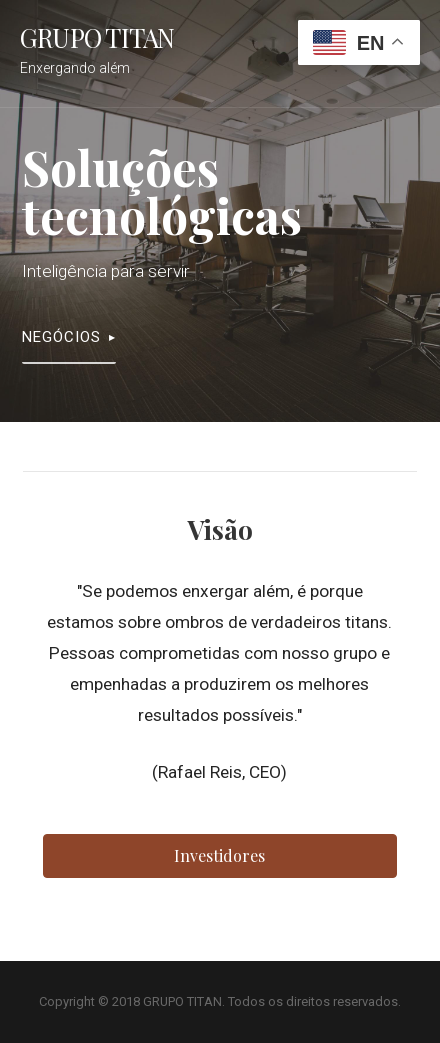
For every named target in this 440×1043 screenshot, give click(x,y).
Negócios (61, 337)
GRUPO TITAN (97, 37)
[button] (219, 856)
